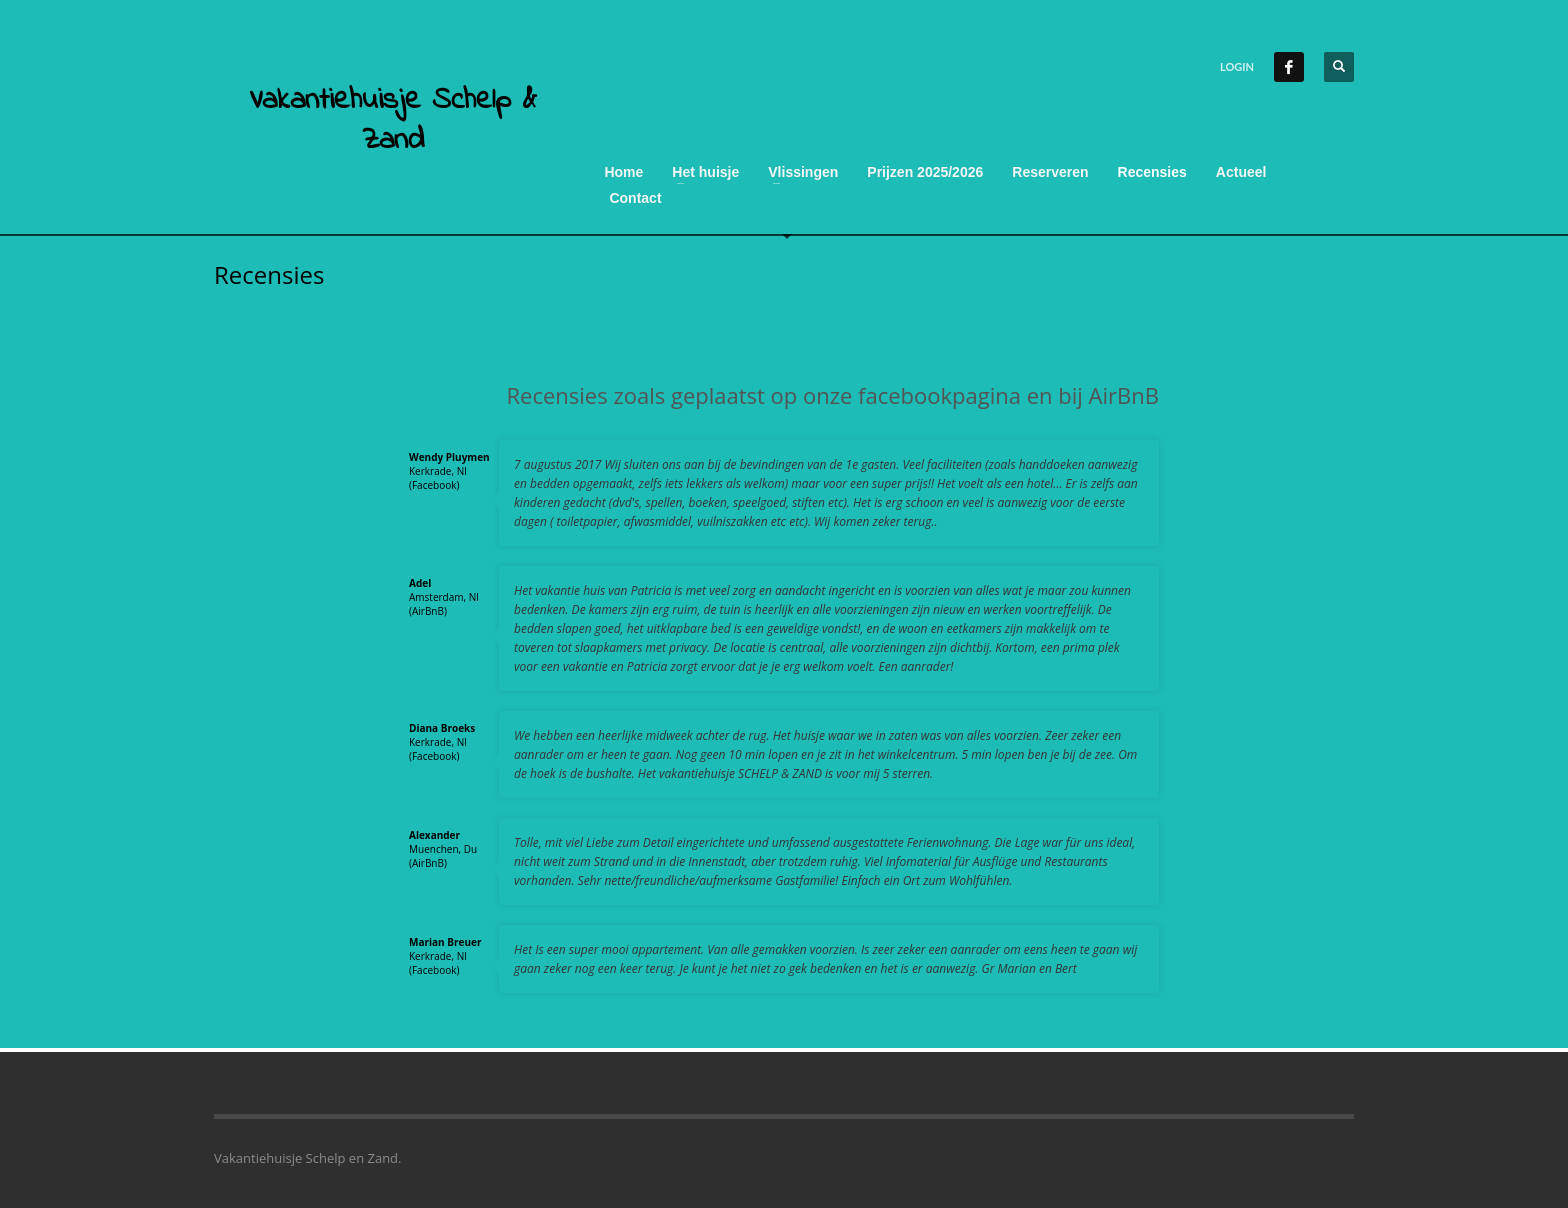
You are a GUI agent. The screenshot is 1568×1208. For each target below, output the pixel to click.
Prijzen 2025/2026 (925, 172)
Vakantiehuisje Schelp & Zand (393, 121)
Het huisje (705, 172)
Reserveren (1050, 172)
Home (623, 172)
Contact (635, 198)
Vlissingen (803, 172)
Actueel (1241, 172)
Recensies (1152, 172)
